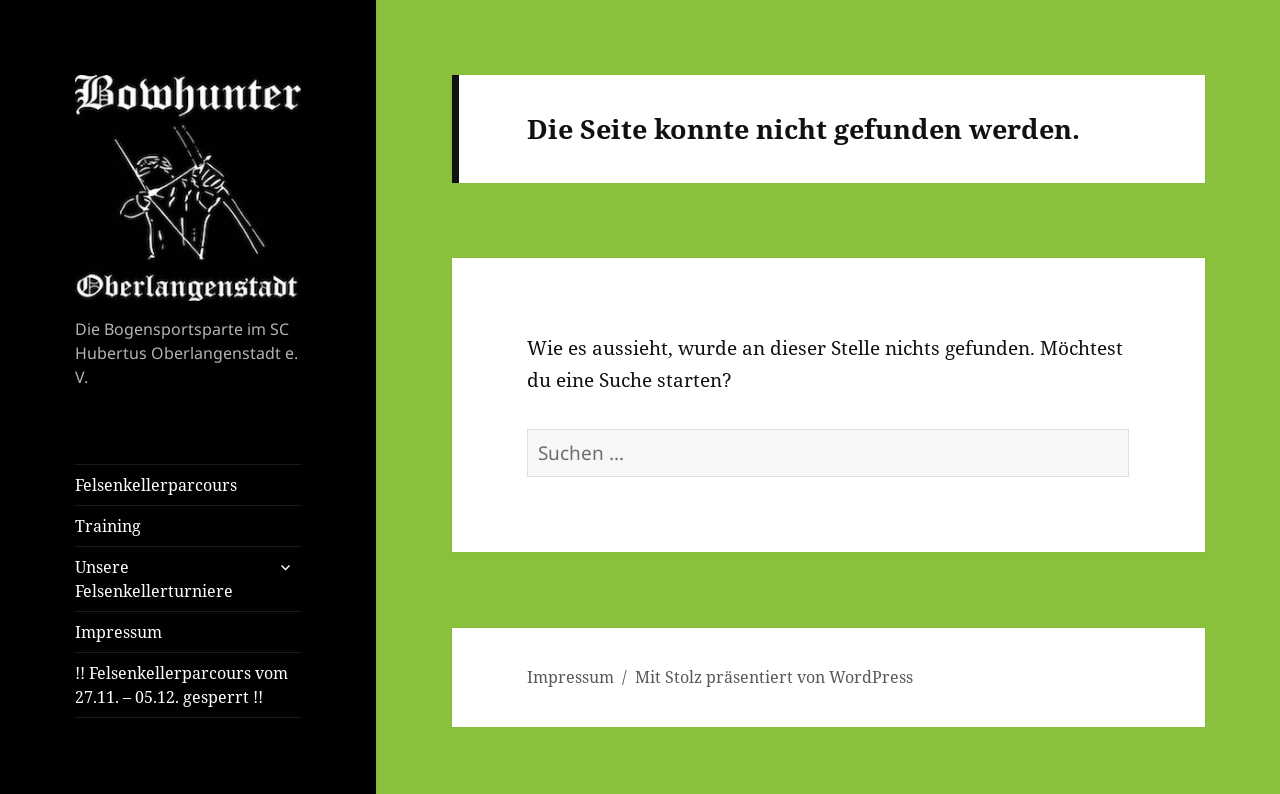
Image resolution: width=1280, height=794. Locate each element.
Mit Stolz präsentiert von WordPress (774, 677)
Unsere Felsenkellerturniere (154, 579)
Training (108, 526)
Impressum (118, 632)
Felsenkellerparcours (156, 485)
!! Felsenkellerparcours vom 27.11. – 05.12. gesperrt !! (181, 685)
